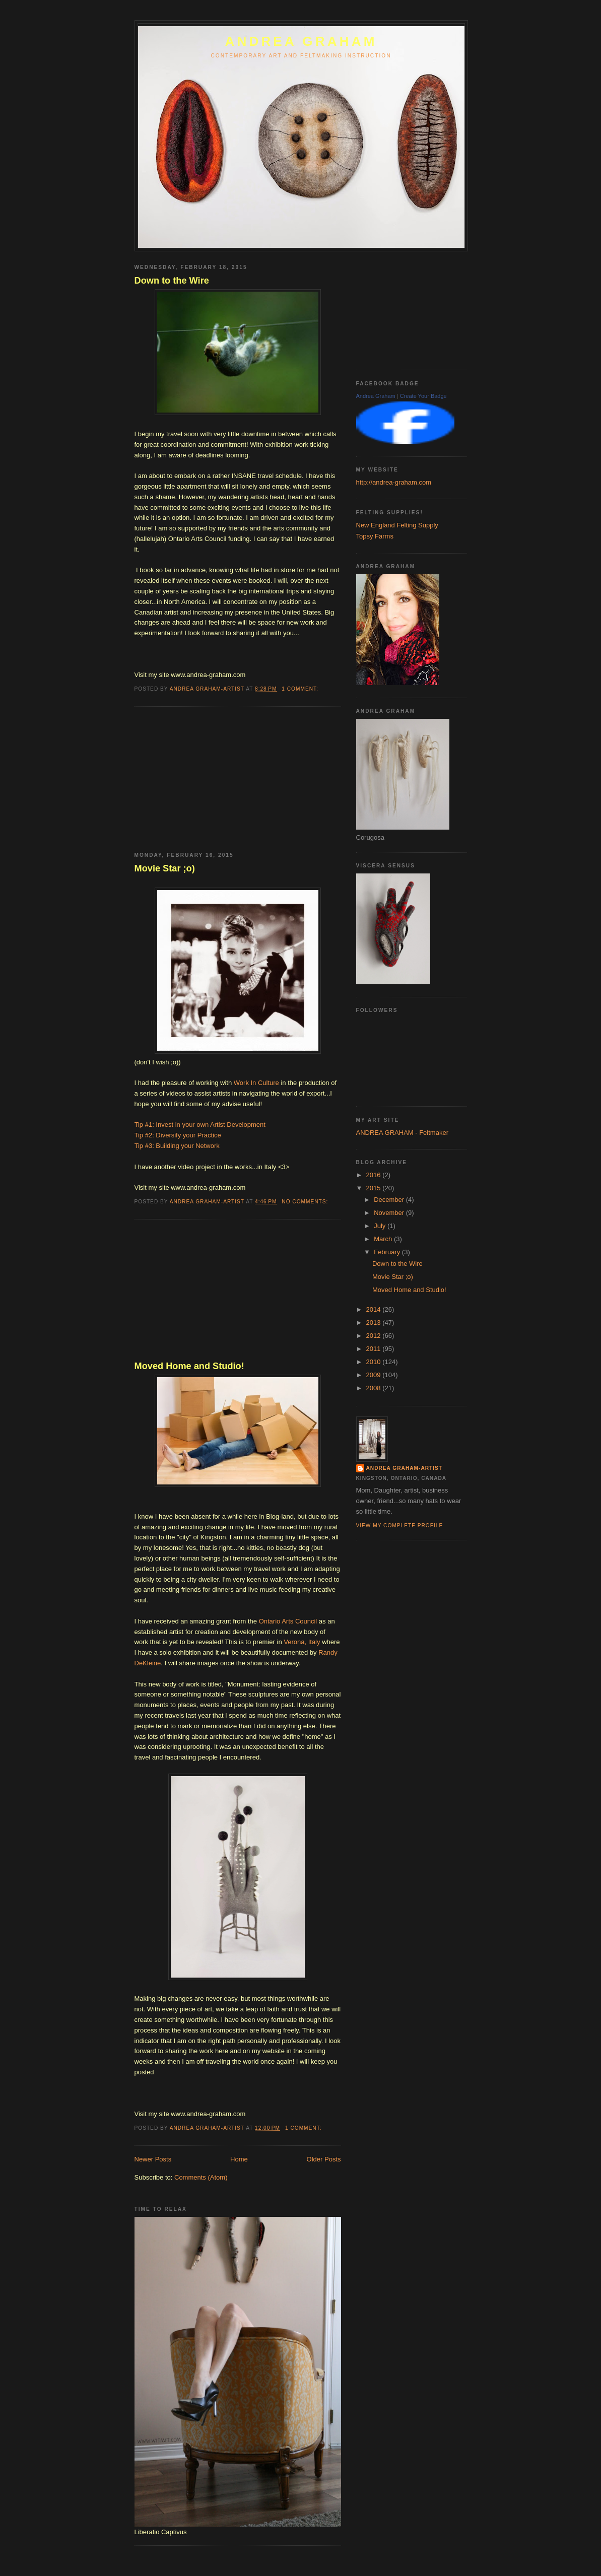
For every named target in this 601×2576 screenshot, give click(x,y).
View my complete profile (399, 1525)
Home (239, 2159)
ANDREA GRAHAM (301, 41)
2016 (374, 1175)
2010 (374, 1362)
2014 (374, 1309)
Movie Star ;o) (165, 868)
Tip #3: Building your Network (177, 1145)
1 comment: (301, 689)
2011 (374, 1348)
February (388, 1252)
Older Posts (324, 2159)
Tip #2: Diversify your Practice (178, 1135)
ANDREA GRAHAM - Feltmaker (402, 1132)
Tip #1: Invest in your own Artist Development (200, 1124)
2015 (374, 1188)
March (384, 1239)
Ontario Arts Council (288, 1621)
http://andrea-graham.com (394, 482)
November (390, 1212)
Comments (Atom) (200, 2177)
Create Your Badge (423, 396)
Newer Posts (153, 2159)
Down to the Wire (172, 281)
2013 (374, 1322)
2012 (374, 1335)
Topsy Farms (374, 536)
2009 (374, 1375)
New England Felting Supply (397, 525)
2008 (374, 1388)
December (390, 1199)
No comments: (306, 1201)
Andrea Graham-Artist (404, 1468)
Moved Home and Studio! (189, 1366)
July (380, 1226)
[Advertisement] (210, 780)
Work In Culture (256, 1083)
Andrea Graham (375, 396)
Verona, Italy (303, 1642)
